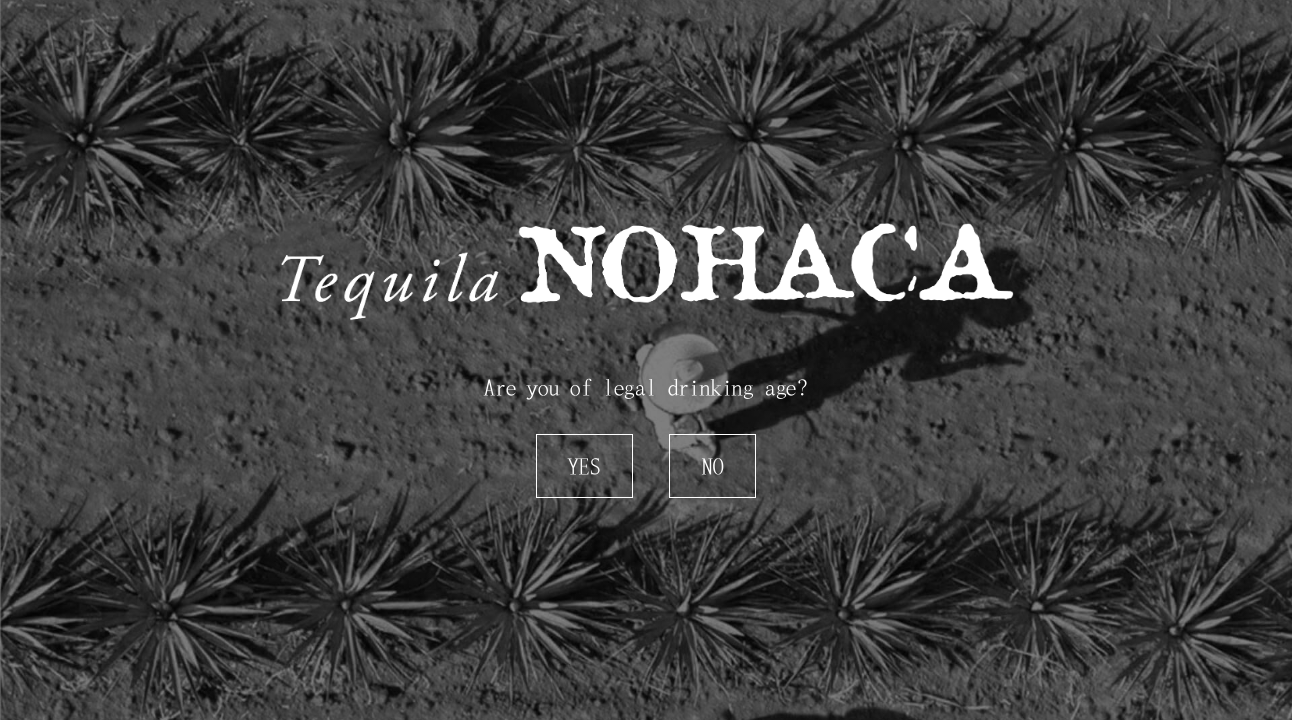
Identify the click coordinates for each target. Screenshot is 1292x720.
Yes (584, 466)
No (713, 466)
